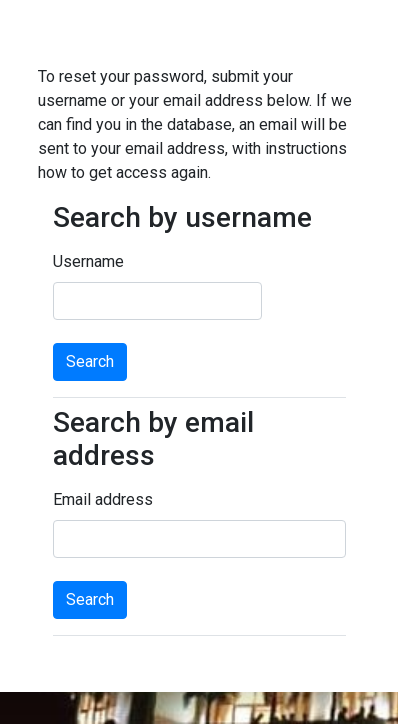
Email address (103, 499)
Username (88, 261)
